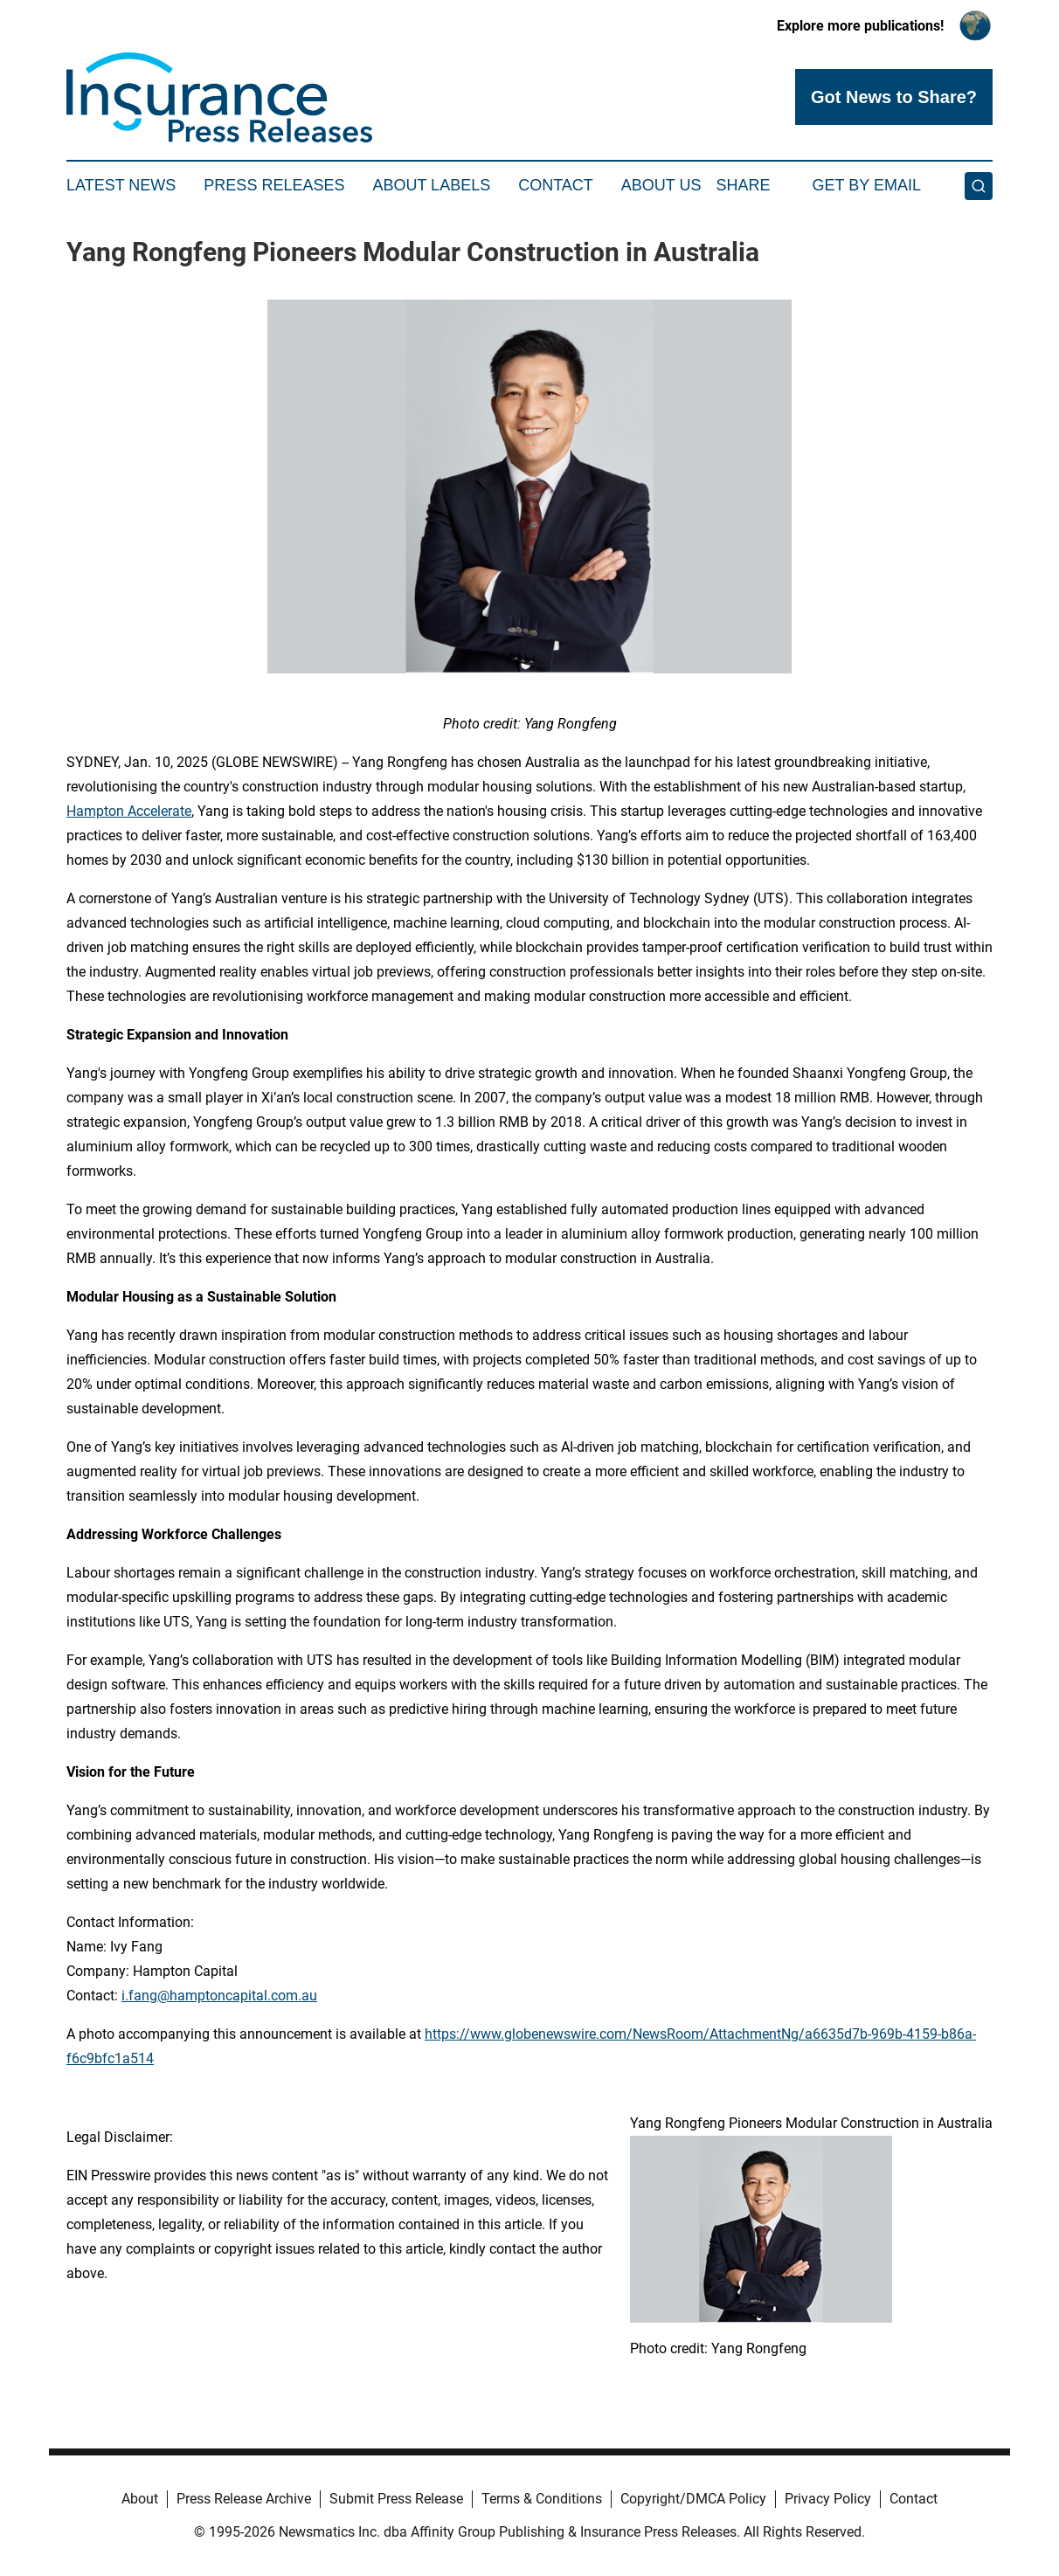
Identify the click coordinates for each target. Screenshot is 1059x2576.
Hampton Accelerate (128, 811)
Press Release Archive (243, 2498)
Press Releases (274, 185)
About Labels (431, 185)
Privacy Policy (828, 2498)
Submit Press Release (396, 2498)
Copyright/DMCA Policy (693, 2498)
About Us (661, 185)
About (139, 2498)
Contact (555, 185)
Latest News (121, 185)
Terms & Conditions (541, 2498)
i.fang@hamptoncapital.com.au (219, 1995)
